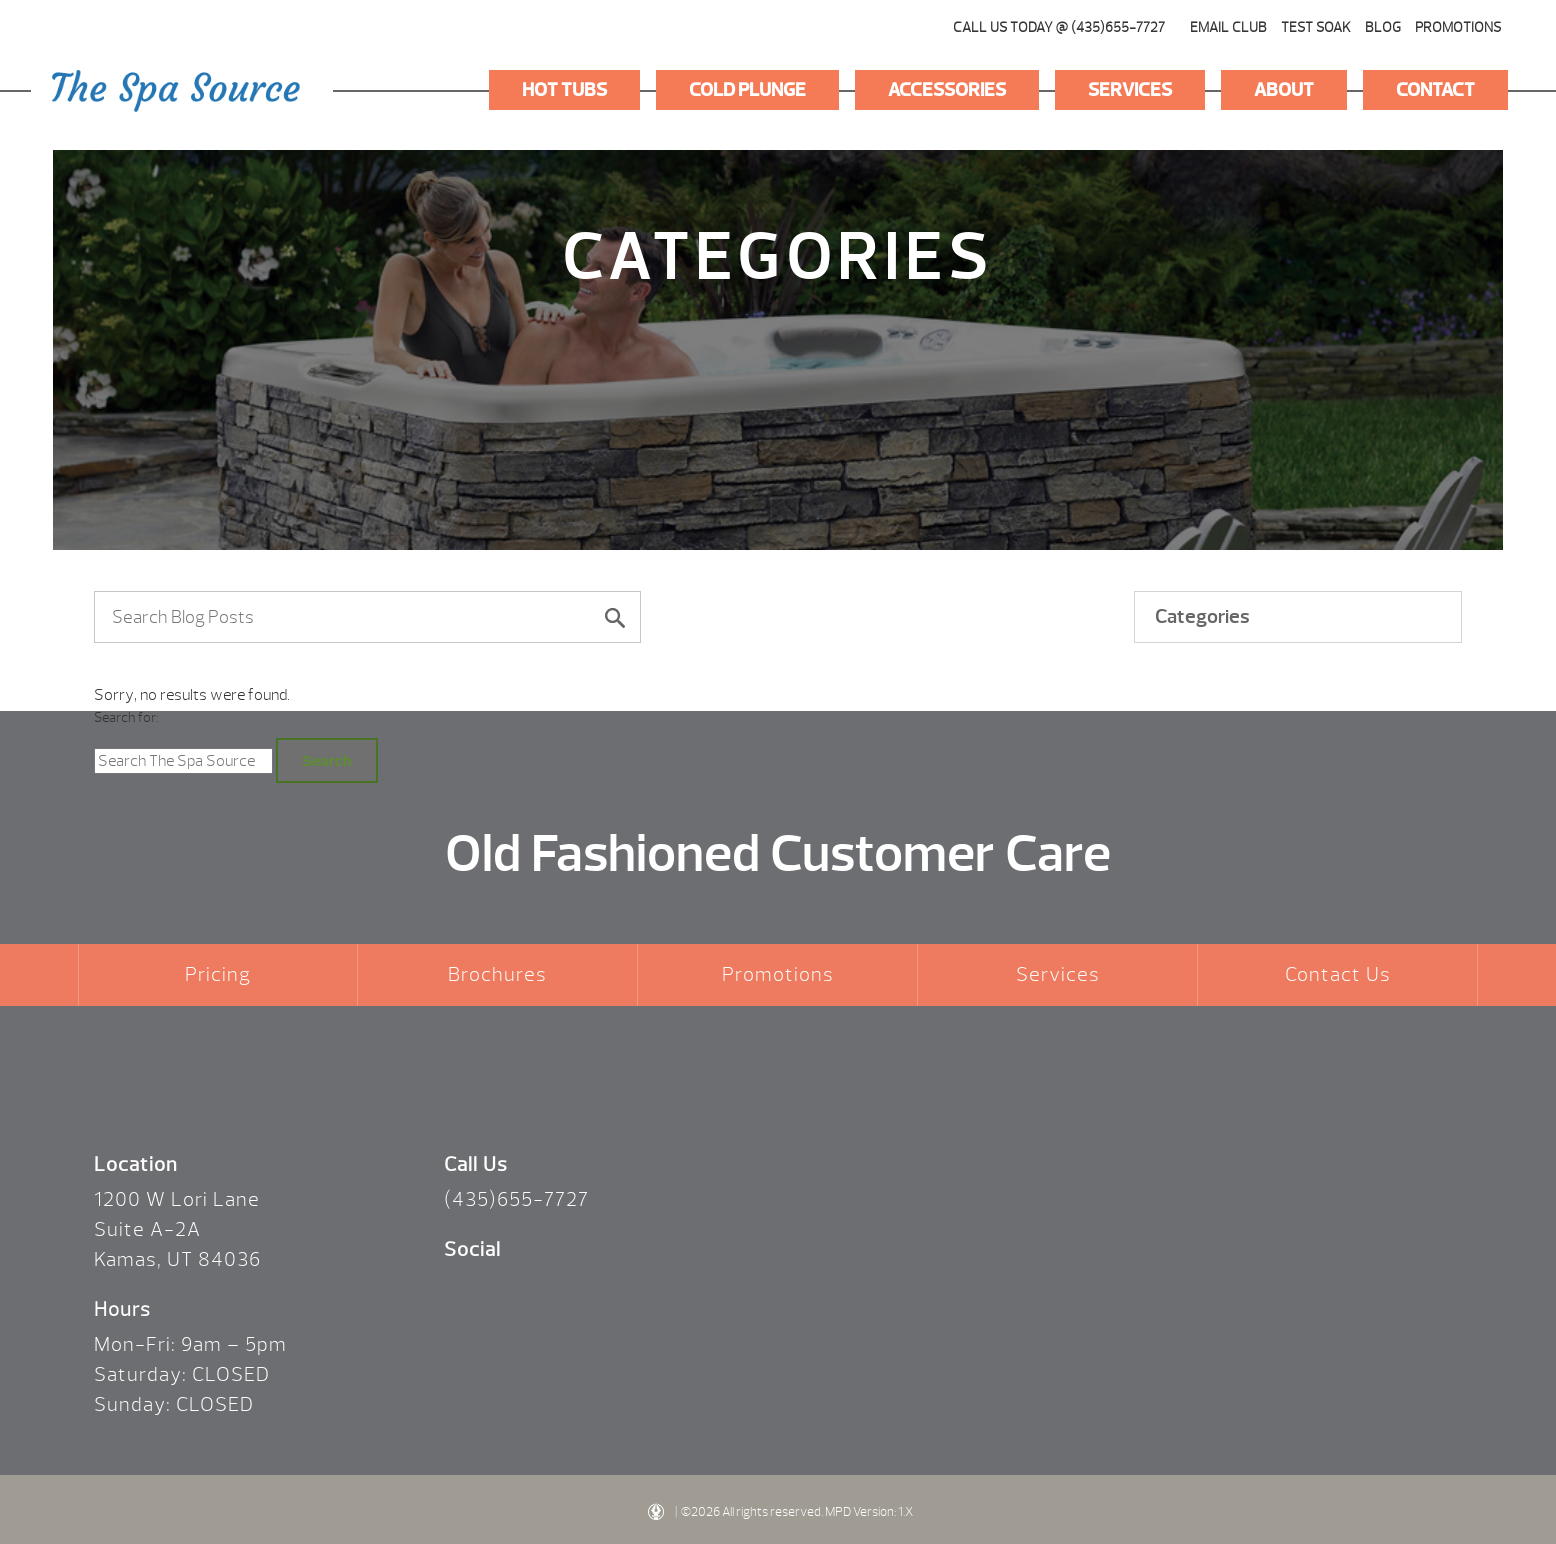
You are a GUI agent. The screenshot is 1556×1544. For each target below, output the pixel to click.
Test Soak (1316, 27)
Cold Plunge (747, 90)
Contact (1435, 90)
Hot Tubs (564, 90)
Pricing (218, 974)
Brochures (497, 974)
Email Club (1228, 27)
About (1284, 90)
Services (1130, 90)
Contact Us (1338, 974)
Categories (1202, 616)
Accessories (947, 90)
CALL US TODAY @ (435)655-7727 (1059, 27)
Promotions (1458, 27)
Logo (176, 91)
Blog (1383, 27)
